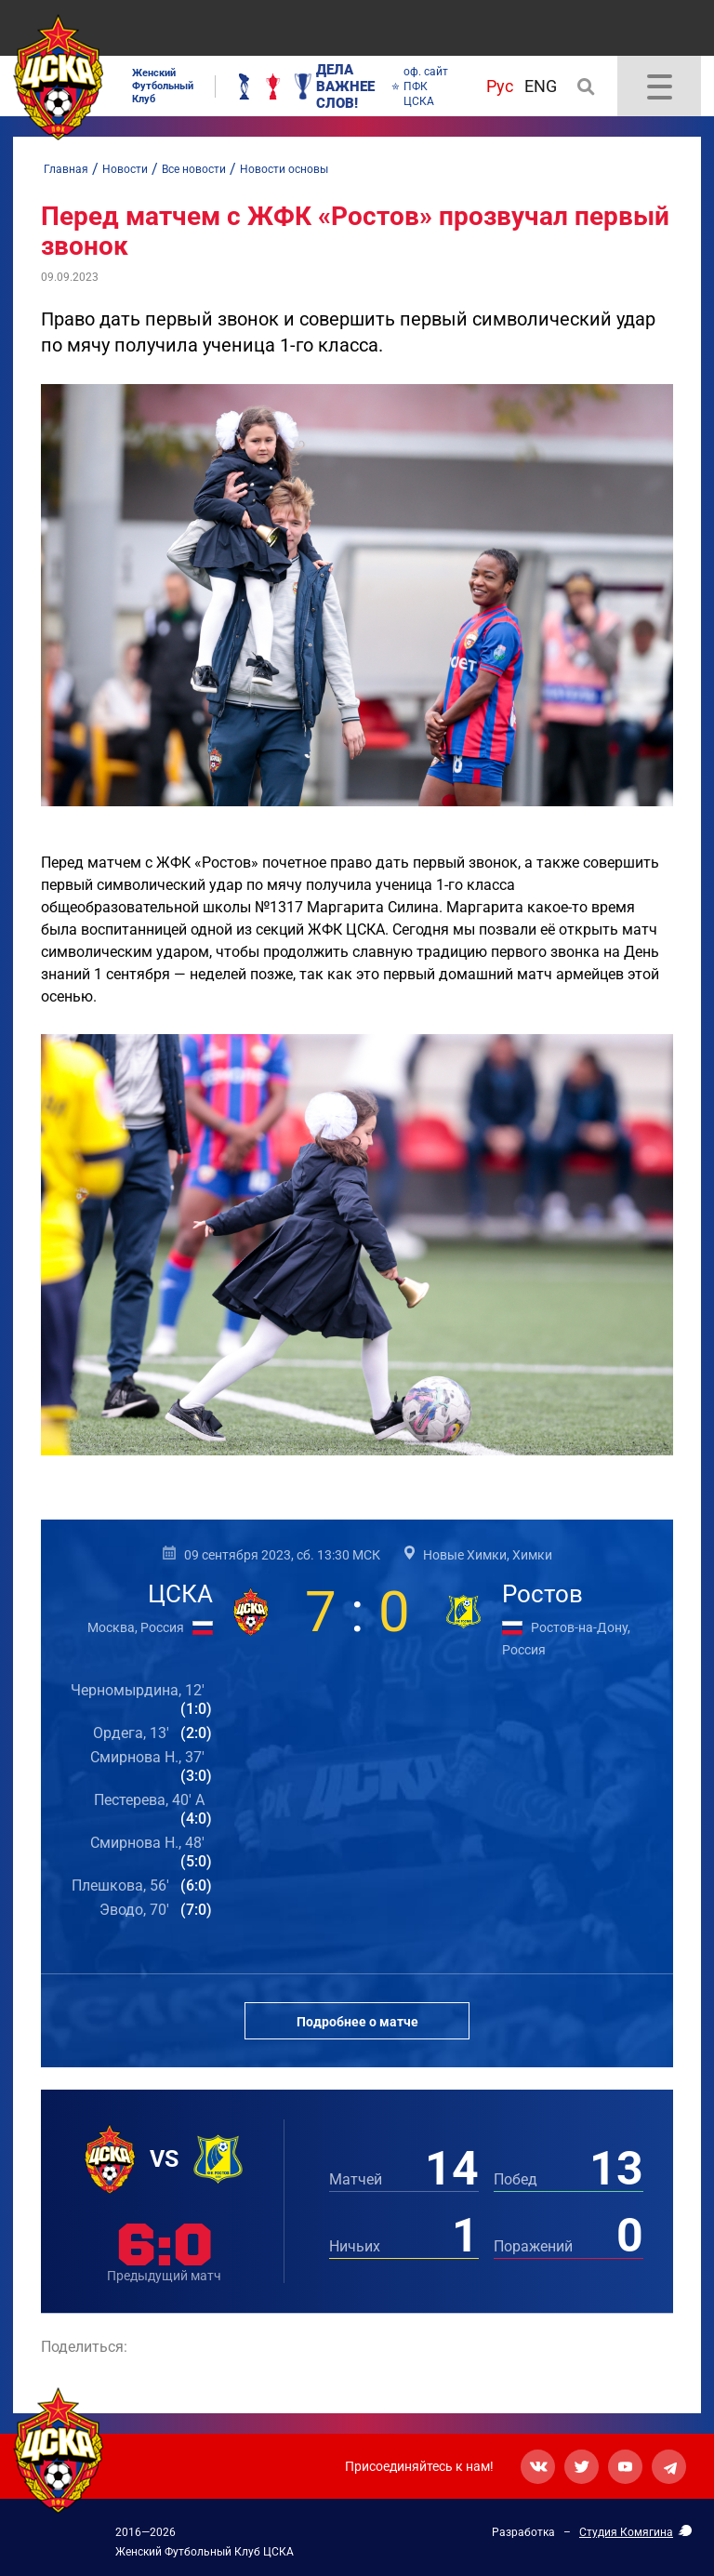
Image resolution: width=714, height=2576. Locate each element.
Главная (66, 169)
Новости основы (284, 169)
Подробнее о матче (357, 2021)
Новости (125, 169)
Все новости (194, 169)
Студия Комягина (626, 2532)
